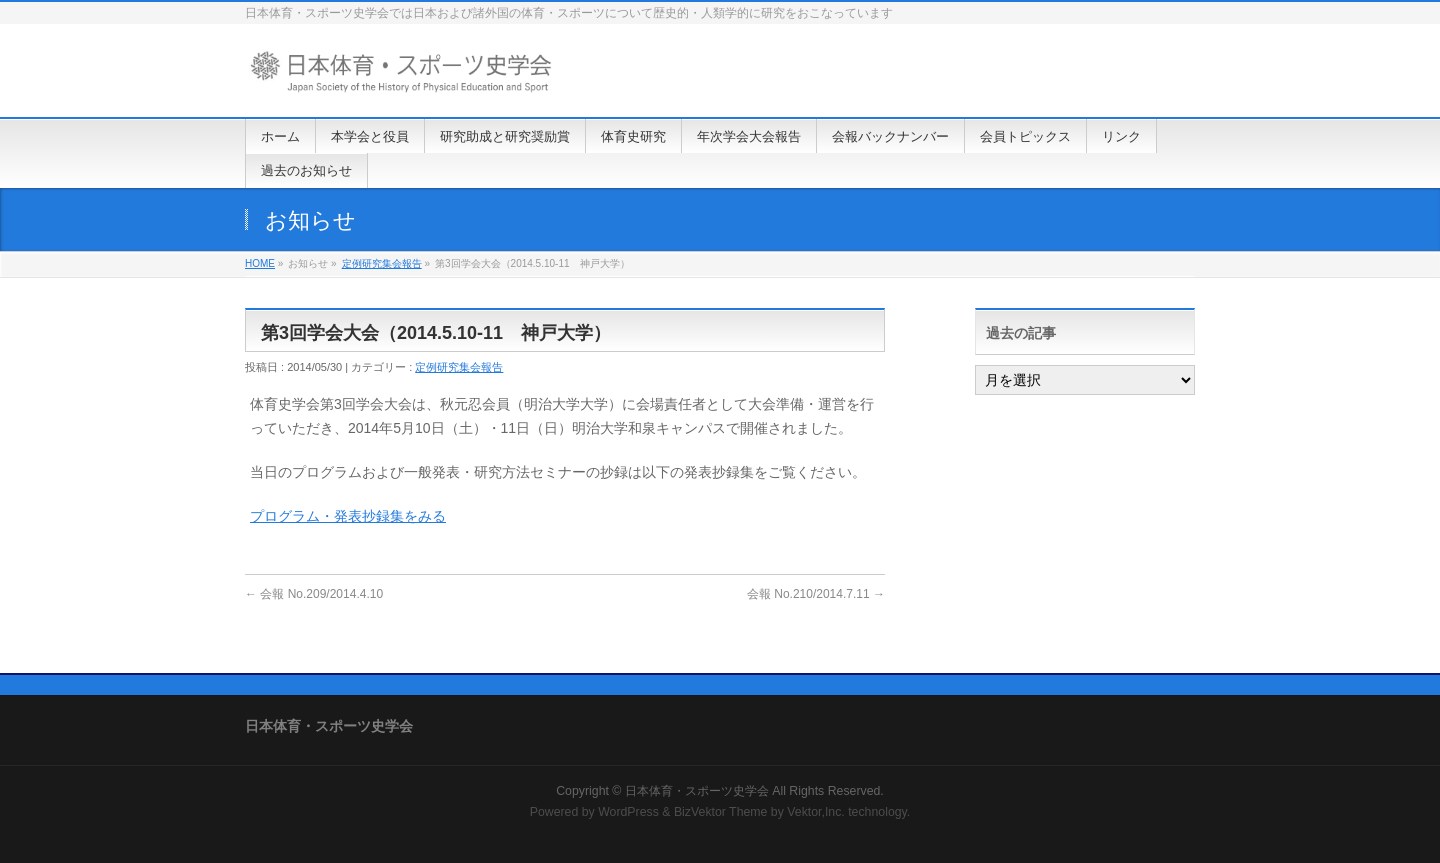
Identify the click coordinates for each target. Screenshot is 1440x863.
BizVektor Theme (721, 812)
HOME (260, 263)
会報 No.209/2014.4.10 (314, 594)
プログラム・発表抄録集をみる (348, 516)
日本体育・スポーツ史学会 (697, 791)
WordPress (628, 812)
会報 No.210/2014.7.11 (816, 594)
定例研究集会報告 (382, 263)
